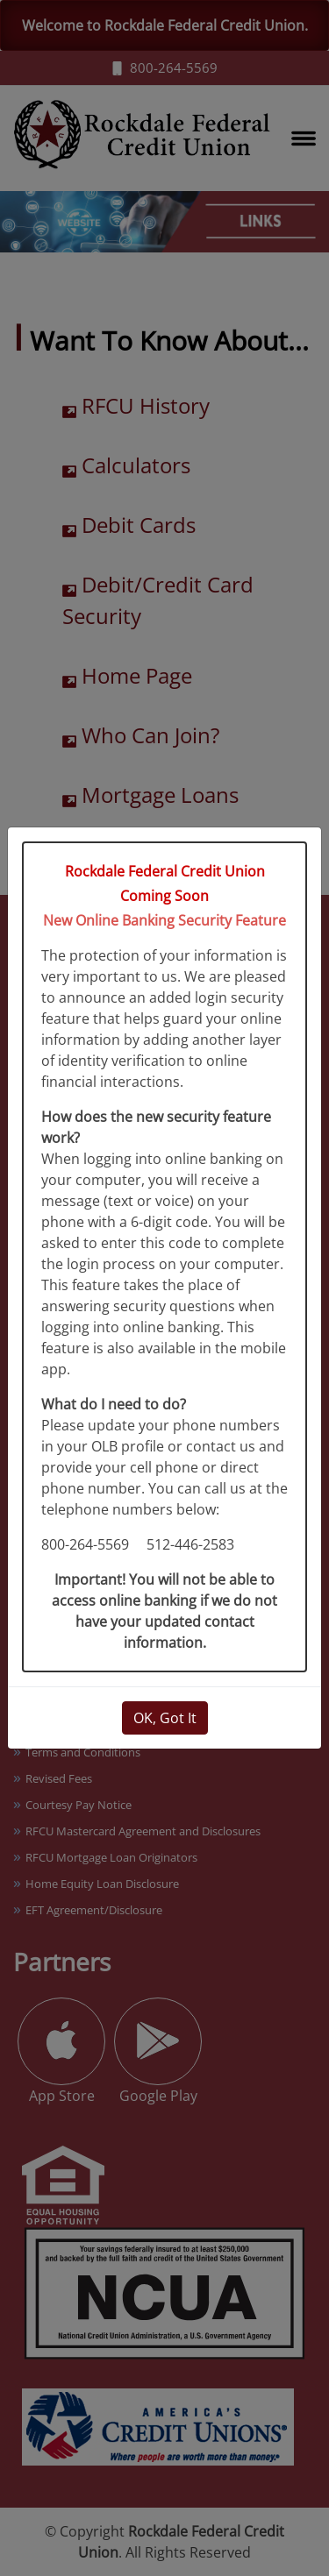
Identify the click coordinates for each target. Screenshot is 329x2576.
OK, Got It (165, 1718)
